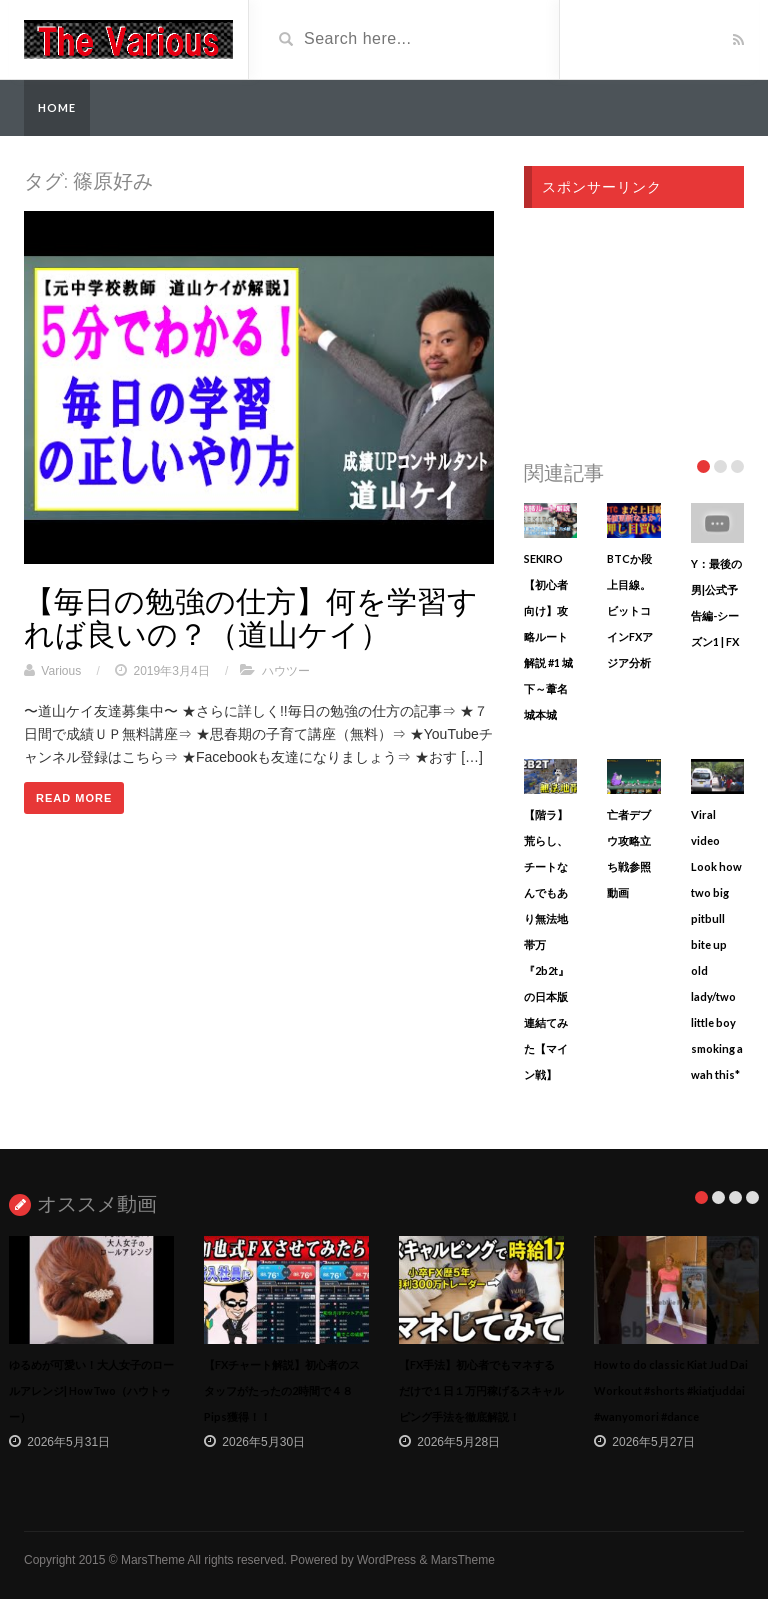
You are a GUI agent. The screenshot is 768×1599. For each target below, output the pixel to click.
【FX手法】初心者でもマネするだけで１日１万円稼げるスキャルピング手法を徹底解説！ (481, 1390)
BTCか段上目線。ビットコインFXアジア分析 (630, 610)
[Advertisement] (634, 328)
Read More (74, 798)
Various (61, 671)
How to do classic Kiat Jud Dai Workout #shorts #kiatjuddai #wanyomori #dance (671, 1390)
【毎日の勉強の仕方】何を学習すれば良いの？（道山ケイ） (251, 616)
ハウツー (286, 671)
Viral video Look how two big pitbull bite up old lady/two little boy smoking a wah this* (717, 944)
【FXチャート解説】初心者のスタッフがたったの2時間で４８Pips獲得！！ (282, 1390)
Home (57, 107)
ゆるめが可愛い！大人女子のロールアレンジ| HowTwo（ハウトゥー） (91, 1390)
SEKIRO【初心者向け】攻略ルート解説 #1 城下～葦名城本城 (548, 636)
